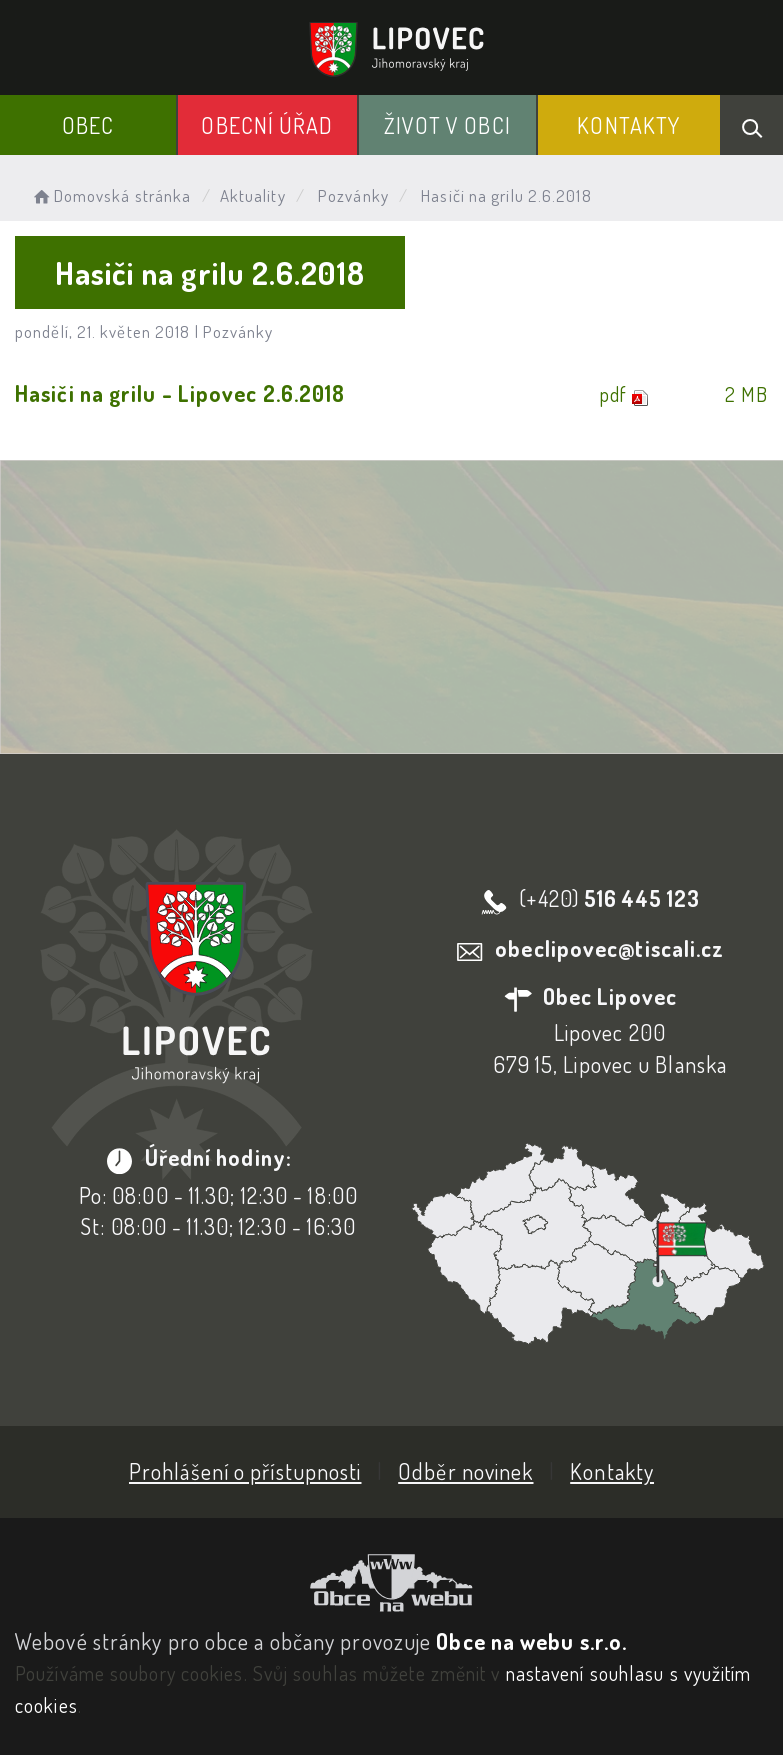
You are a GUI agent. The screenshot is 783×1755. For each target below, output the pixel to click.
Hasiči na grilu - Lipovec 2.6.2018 (180, 393)
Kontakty (628, 125)
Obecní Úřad (267, 125)
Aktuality (253, 195)
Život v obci (447, 125)
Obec (88, 125)
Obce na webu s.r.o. (531, 1641)
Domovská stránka (110, 195)
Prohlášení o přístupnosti (245, 1471)
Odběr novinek (465, 1471)
